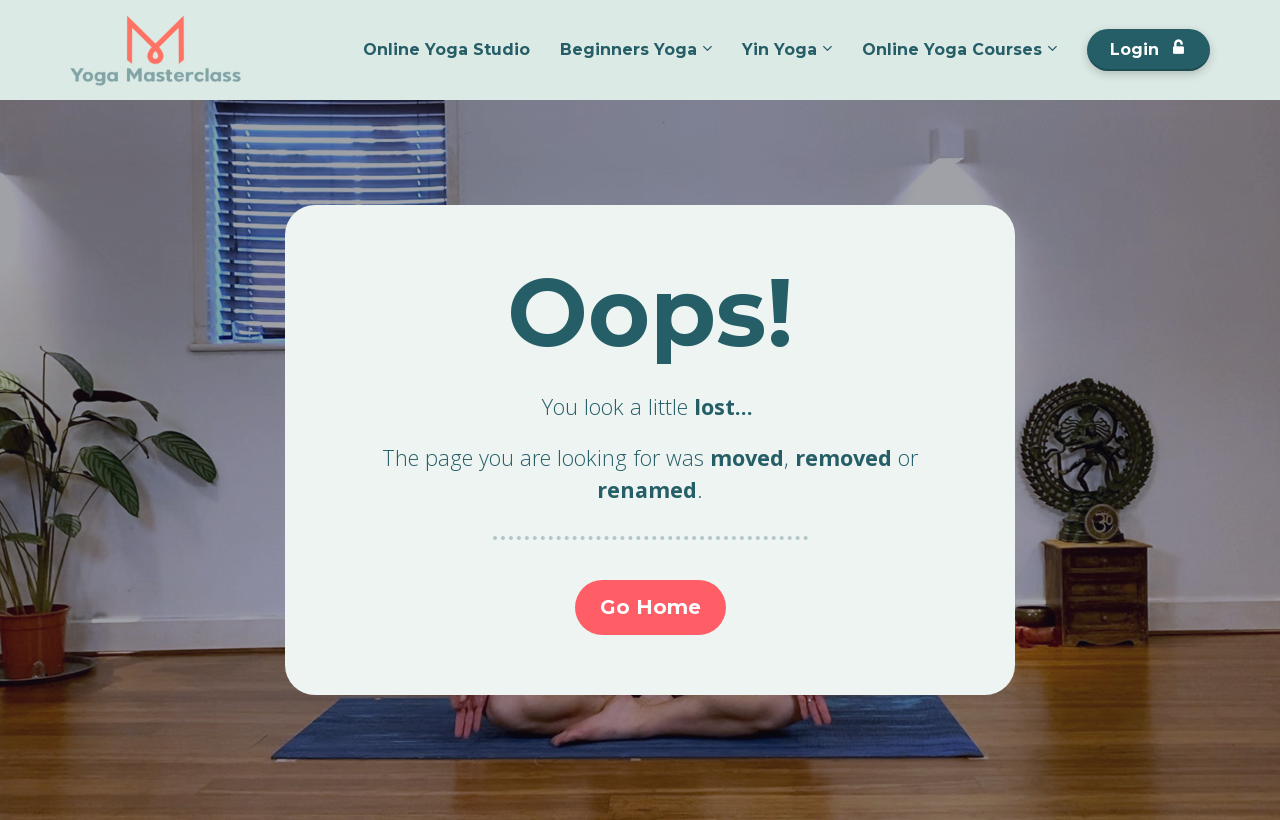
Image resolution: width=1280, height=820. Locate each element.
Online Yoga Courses (952, 49)
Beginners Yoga (628, 49)
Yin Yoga (779, 49)
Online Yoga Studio (446, 49)
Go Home (650, 607)
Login (1146, 49)
